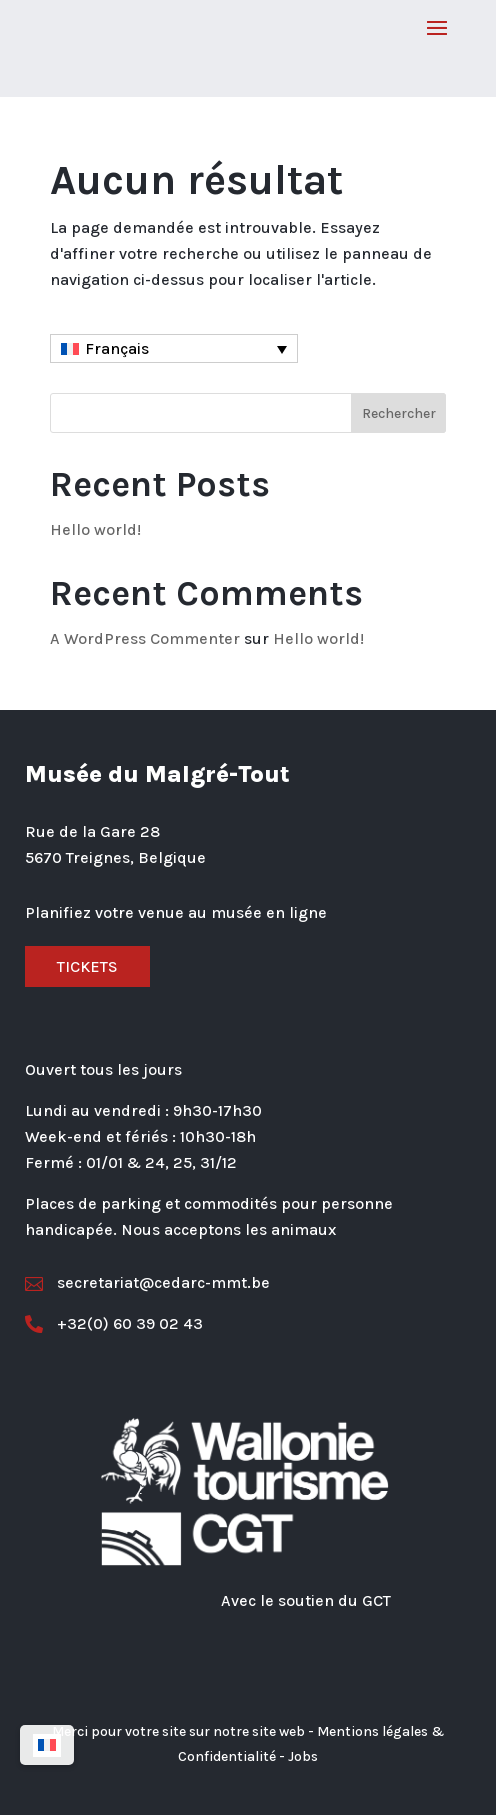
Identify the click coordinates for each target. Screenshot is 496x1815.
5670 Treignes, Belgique (115, 857)
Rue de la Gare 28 (92, 831)
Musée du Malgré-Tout (157, 774)
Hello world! (95, 529)
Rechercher (399, 413)
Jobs (303, 1756)
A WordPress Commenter (145, 638)
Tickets (87, 966)
